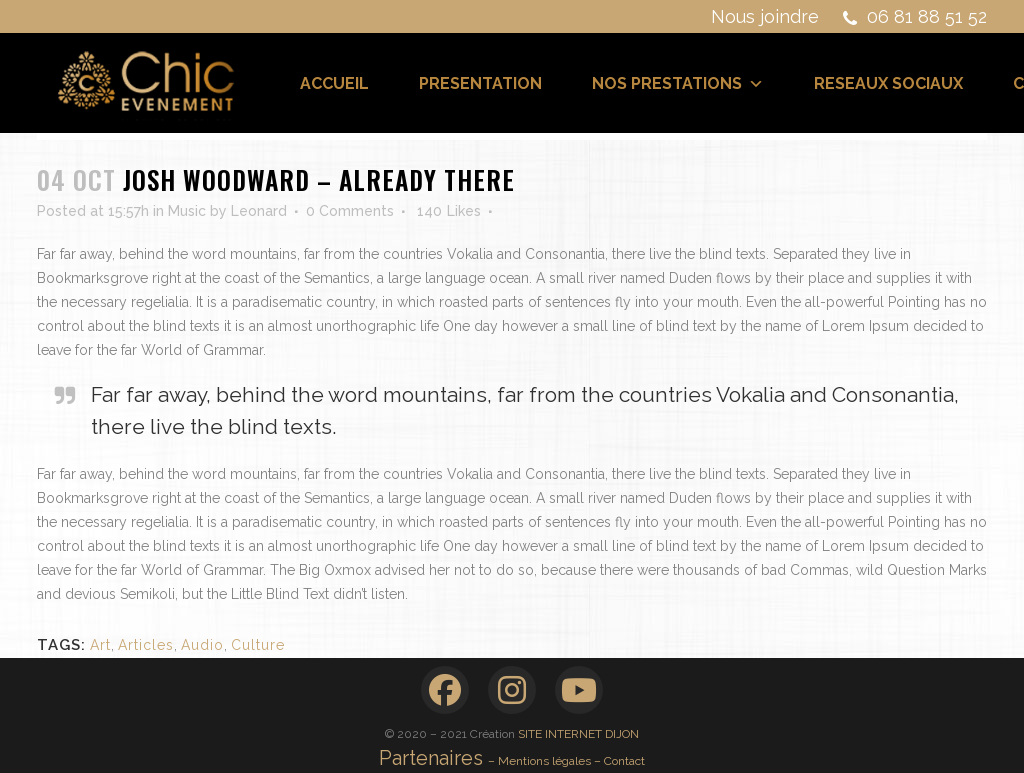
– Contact (619, 761)
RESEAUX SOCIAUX (888, 83)
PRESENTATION (480, 83)
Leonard (259, 211)
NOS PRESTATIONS (678, 83)
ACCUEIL (334, 83)
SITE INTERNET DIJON (578, 734)
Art (100, 645)
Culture (258, 645)
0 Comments (350, 211)
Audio (202, 645)
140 (449, 211)
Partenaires (433, 758)
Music (187, 211)
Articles (146, 645)
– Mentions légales (541, 761)
